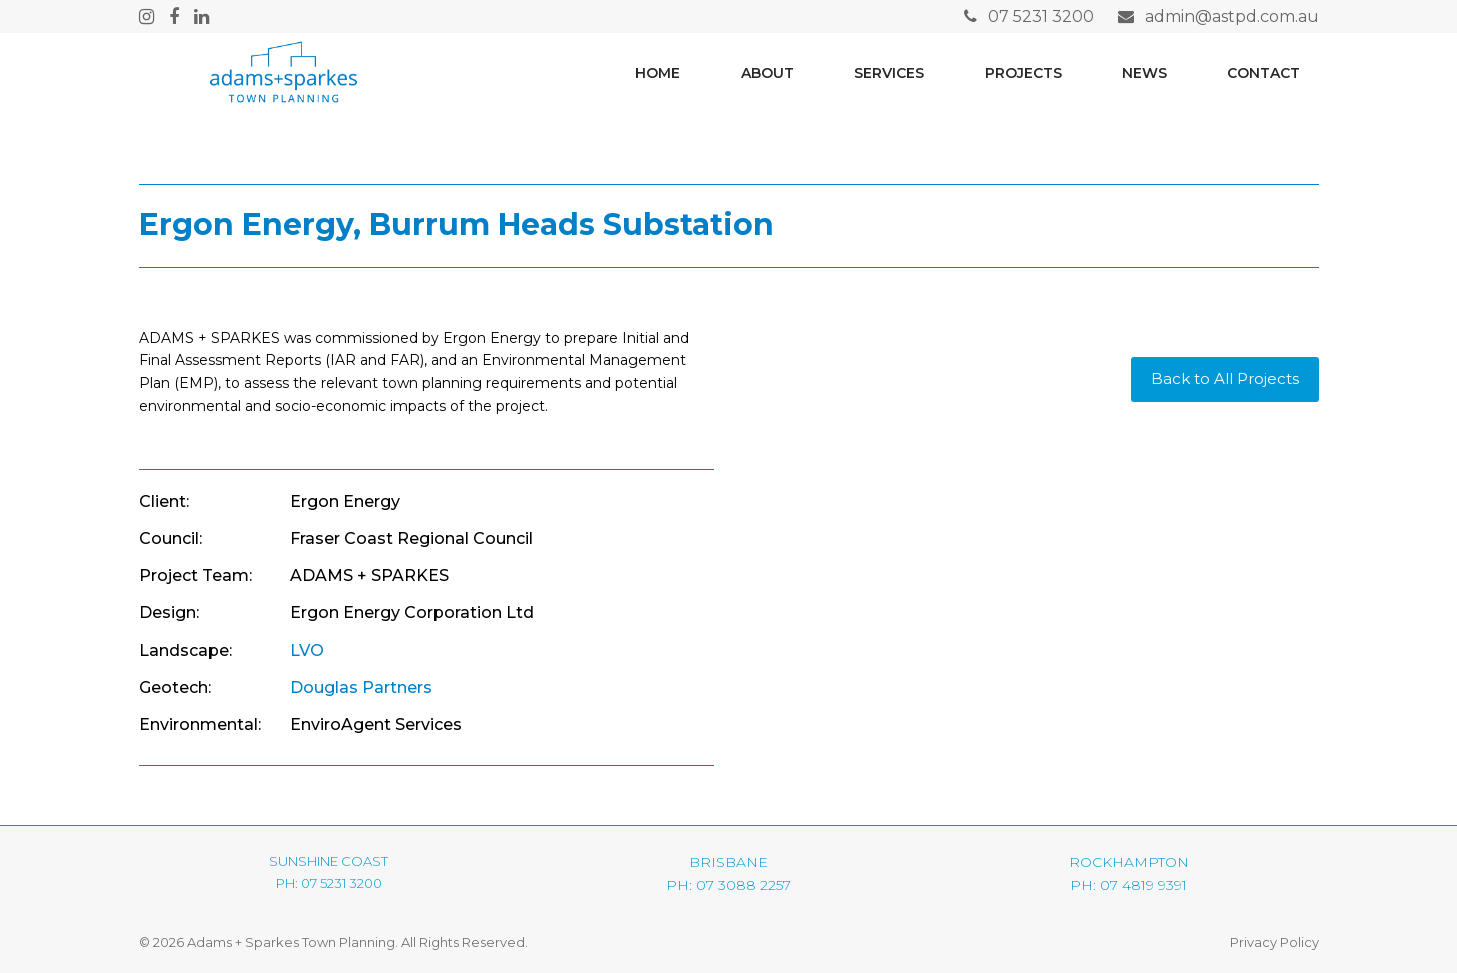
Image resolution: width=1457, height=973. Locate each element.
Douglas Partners (361, 687)
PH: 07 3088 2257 (728, 885)
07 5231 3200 (1041, 16)
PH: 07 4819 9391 (1128, 885)
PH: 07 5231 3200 (329, 883)
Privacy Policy (1274, 942)
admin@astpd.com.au (1232, 16)
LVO (307, 650)
